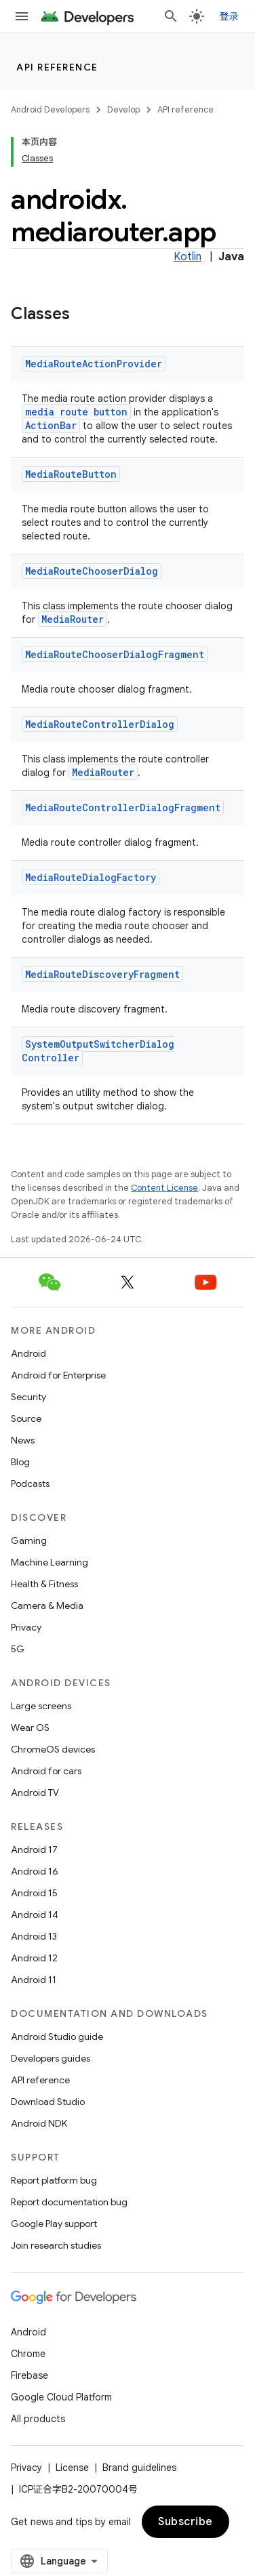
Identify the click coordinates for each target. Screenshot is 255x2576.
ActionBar (51, 425)
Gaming (29, 1540)
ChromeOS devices (53, 1749)
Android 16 (34, 1871)
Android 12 (34, 1958)
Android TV (35, 1792)
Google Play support (54, 2223)
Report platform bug (54, 2180)
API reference (57, 67)
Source (26, 1418)
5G (17, 1649)
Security (28, 1397)
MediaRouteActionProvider (93, 363)
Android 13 (34, 1936)
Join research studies (56, 2245)
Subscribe (185, 2522)
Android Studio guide (57, 2036)
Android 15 (34, 1893)
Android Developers (50, 109)
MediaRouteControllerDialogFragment (122, 807)
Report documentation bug (69, 2202)
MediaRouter (72, 619)
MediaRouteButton (71, 474)
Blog (20, 1462)
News (23, 1440)
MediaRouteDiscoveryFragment (102, 974)
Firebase (29, 2375)
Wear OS (30, 1727)
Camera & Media (47, 1605)
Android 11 (33, 1980)
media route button (76, 411)
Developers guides (50, 2058)
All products (38, 2419)
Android (28, 1353)
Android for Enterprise (58, 1375)
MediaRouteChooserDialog (91, 571)
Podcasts (30, 1483)
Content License (164, 1187)
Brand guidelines (139, 2467)
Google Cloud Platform (61, 2397)
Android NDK (39, 2123)
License (72, 2467)
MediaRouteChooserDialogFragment (114, 654)
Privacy (26, 1627)
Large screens (41, 1706)
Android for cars (46, 1771)
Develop (123, 109)
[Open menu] (21, 16)
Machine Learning (49, 1562)
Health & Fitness (44, 1584)
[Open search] (171, 16)
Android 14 (34, 1914)
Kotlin (187, 257)
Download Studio (48, 2101)
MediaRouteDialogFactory (90, 877)
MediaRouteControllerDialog (99, 724)
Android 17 (34, 1849)
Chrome (28, 2354)
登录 (229, 16)
